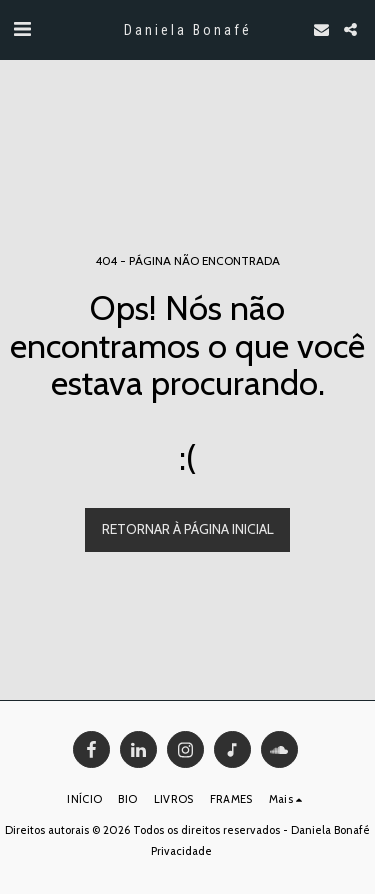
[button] (22, 29)
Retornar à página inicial (188, 529)
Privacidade (181, 851)
